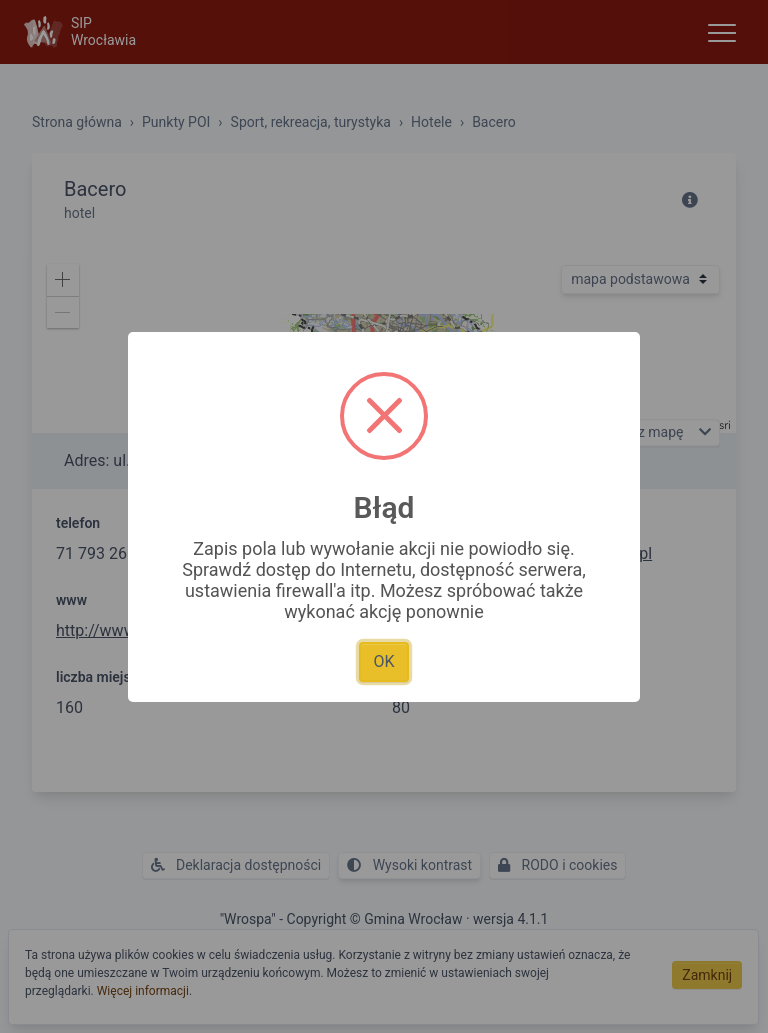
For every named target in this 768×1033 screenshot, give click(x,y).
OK (383, 661)
